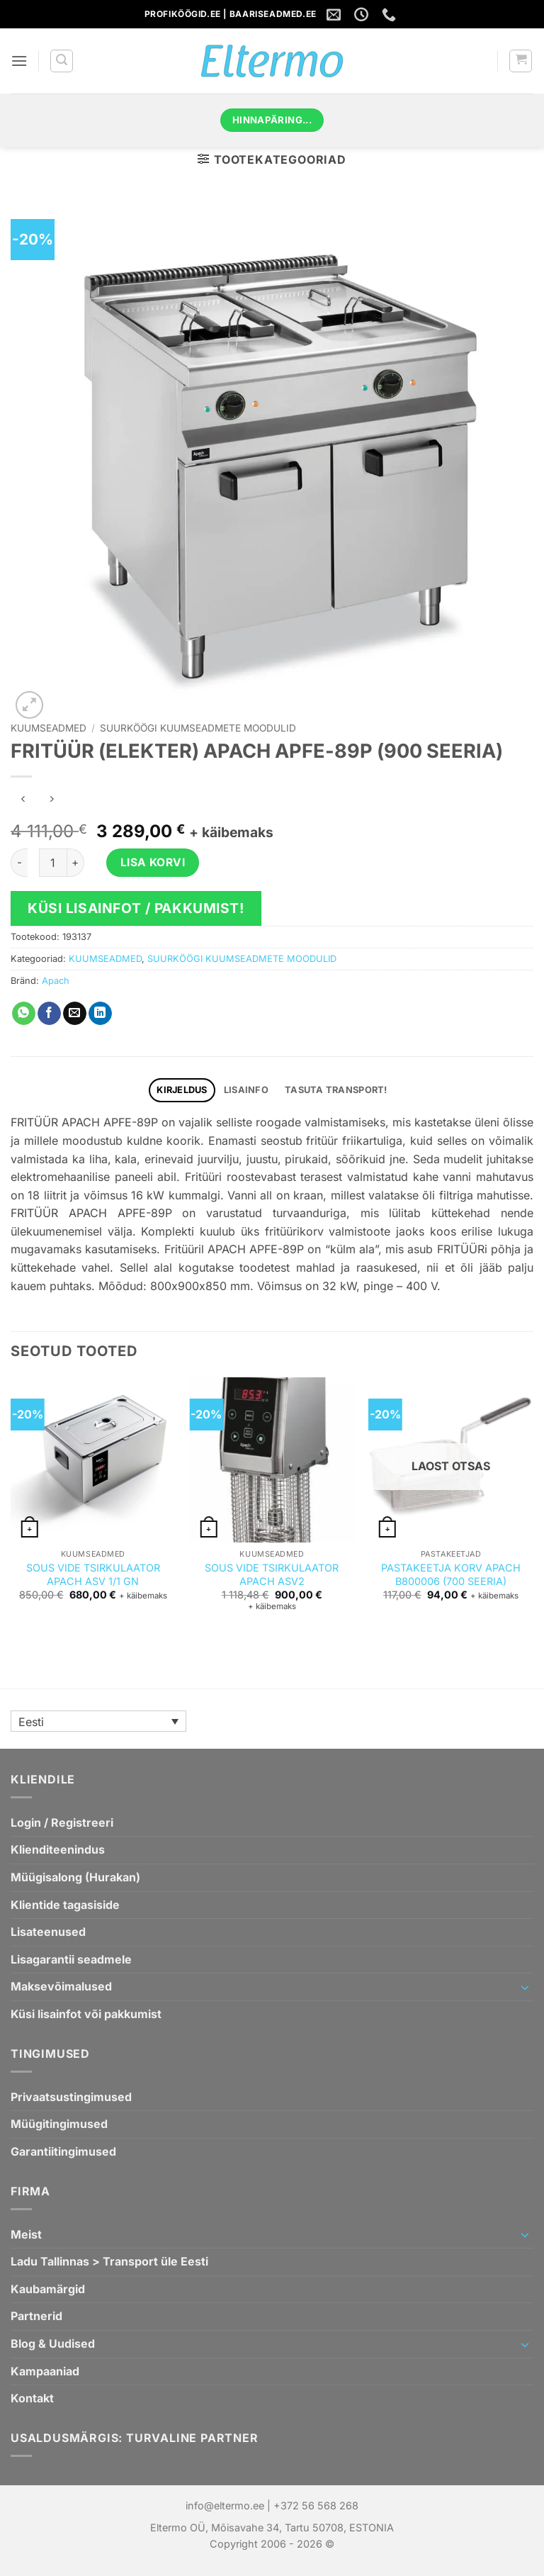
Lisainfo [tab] (246, 1090)
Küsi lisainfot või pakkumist (86, 2014)
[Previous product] (51, 800)
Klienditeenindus (58, 1849)
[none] (98, 1721)
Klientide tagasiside (65, 1905)
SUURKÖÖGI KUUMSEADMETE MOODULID (198, 728)
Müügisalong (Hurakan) (75, 1877)
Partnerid (36, 2316)
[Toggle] (524, 1986)
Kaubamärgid (48, 2289)
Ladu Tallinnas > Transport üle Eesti (109, 2261)
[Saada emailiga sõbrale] (74, 1014)
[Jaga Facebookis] (49, 1014)
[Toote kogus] (53, 863)
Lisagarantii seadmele (71, 1959)
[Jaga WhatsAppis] (23, 1014)
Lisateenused (48, 1932)
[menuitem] (98, 1721)
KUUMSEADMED (48, 728)
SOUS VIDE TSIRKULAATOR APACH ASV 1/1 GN (93, 1574)
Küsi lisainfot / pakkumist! (136, 908)
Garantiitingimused (63, 2151)
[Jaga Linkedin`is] (100, 1014)
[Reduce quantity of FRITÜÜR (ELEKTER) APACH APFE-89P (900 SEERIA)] (19, 863)
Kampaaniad (45, 2371)
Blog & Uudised (53, 2343)
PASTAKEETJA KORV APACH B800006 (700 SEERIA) (451, 1574)
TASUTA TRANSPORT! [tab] (336, 1090)
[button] (19, 60)
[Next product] (23, 800)
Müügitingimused (59, 2124)
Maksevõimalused (61, 1986)
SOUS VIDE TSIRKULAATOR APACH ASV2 (272, 1574)
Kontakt (32, 2398)
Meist (26, 2234)
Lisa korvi (153, 862)
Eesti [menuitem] (31, 1722)
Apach (55, 980)
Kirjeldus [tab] (182, 1090)
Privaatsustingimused (71, 2097)
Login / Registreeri (62, 1822)
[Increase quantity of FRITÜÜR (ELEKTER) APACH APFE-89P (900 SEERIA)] (75, 863)
